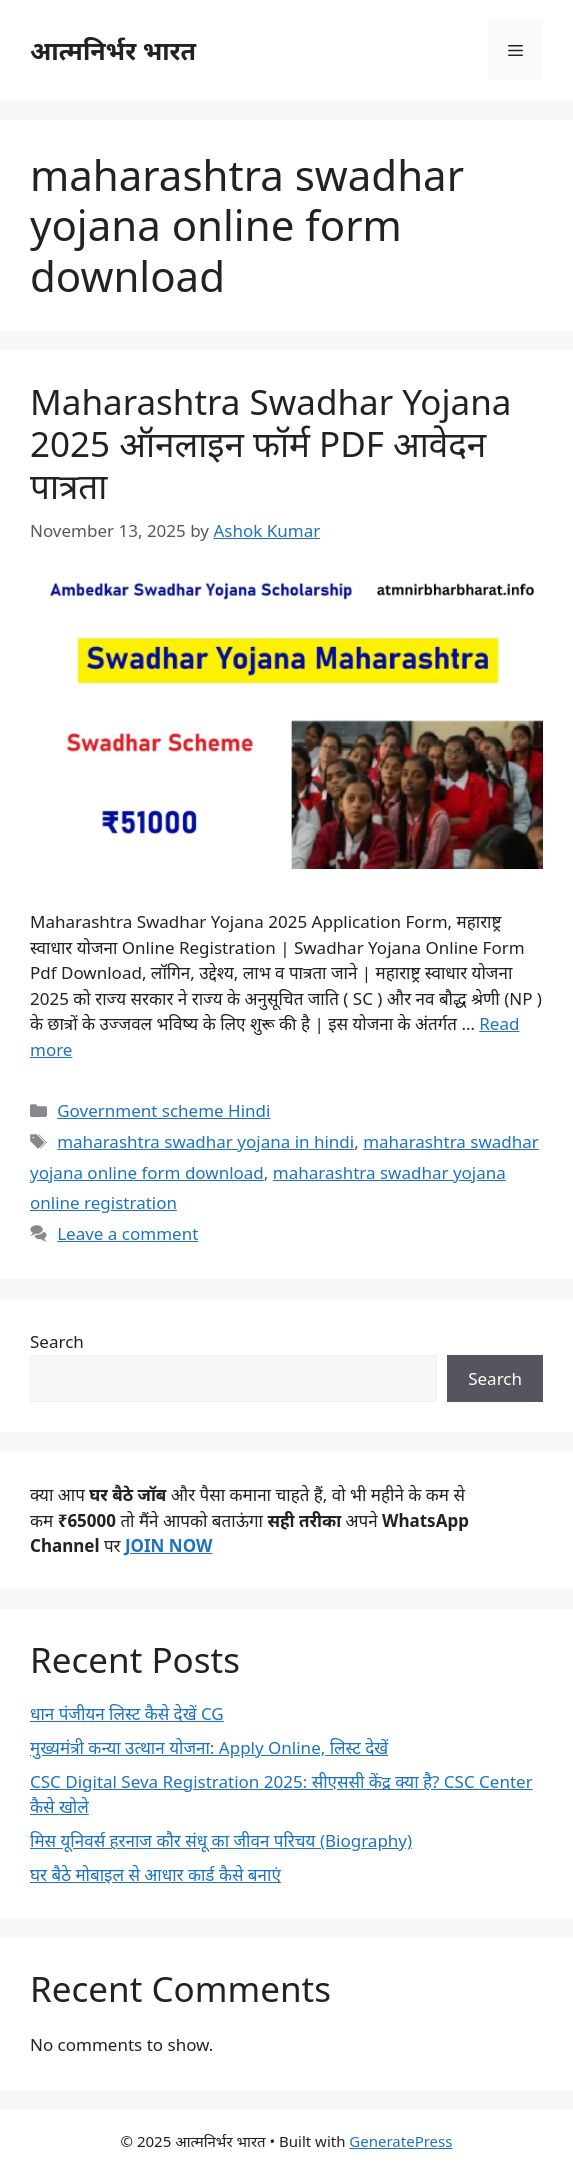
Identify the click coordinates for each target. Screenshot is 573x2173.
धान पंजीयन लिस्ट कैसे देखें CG (127, 1713)
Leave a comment (127, 1233)
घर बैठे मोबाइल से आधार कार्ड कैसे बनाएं (155, 1874)
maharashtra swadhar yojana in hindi (205, 1141)
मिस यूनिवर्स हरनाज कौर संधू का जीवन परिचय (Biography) (221, 1840)
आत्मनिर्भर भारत (113, 50)
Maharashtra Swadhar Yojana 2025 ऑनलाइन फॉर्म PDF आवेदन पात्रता (270, 443)
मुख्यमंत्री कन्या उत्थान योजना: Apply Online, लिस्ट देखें (209, 1747)
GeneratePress (400, 2141)
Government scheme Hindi (163, 1110)
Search (57, 1341)
